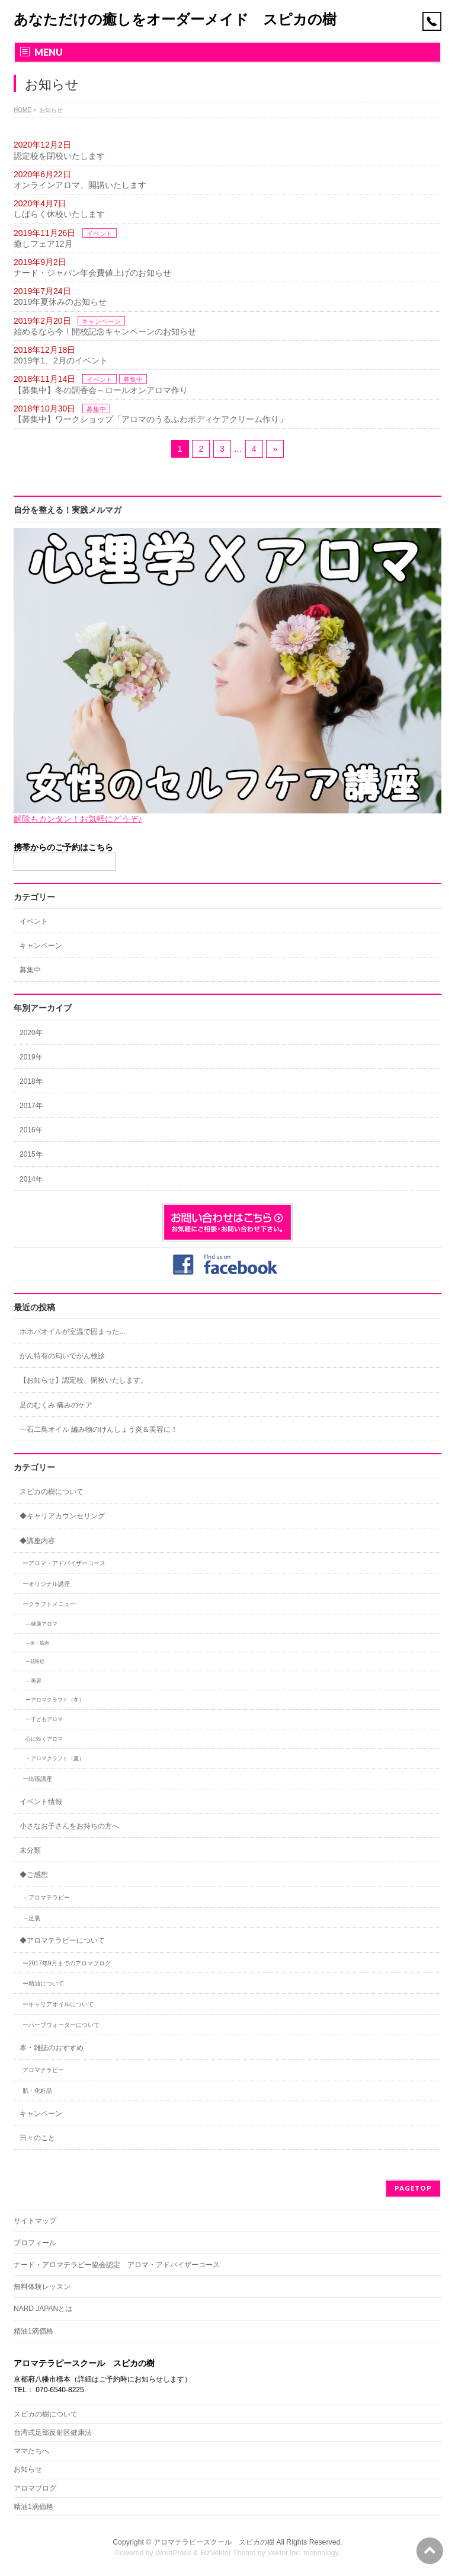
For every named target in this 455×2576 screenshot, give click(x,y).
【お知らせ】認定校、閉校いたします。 (84, 1380)
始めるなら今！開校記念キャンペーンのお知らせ (105, 331)
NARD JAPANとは (43, 2308)
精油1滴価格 (33, 2331)
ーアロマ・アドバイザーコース (64, 1563)
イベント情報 (41, 1802)
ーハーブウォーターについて (61, 2025)
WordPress (173, 2553)
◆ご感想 (34, 1874)
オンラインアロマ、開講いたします (80, 185)
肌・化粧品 (37, 2090)
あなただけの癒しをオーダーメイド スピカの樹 (175, 19)
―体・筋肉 (37, 1643)
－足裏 (31, 1918)
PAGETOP (413, 2188)
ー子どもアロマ (44, 1719)
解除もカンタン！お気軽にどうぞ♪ (78, 818)
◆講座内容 (37, 1541)
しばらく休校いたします (59, 214)
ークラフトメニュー (49, 1604)
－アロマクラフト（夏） (54, 1758)
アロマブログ (35, 2488)
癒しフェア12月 (43, 243)
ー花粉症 (34, 1661)
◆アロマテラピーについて (62, 1940)
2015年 (31, 1154)
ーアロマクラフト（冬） (54, 1700)
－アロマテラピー (46, 1897)
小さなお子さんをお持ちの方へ (69, 1826)
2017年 (31, 1106)
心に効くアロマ (44, 1739)
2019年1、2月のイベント (61, 360)
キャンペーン (101, 321)
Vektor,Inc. (284, 2553)
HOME (22, 110)
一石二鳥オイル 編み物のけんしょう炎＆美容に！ (99, 1429)
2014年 (31, 1179)
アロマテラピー (43, 2070)
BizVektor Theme (228, 2553)
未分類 (30, 1850)
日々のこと (37, 2138)
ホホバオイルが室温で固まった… (73, 1331)
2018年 (31, 1081)
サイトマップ (35, 2221)
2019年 (31, 1057)
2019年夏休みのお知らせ (60, 302)
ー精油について (43, 1983)
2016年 (31, 1130)
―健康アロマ (41, 1624)
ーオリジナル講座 (46, 1584)
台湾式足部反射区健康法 (53, 2432)
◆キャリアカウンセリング (62, 1516)
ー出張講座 (37, 1779)
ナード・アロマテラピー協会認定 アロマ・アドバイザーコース (117, 2265)
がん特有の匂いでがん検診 (62, 1356)
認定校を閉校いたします (59, 156)
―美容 (33, 1681)
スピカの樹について (52, 1491)
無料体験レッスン (42, 2287)
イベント (99, 233)
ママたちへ (31, 2451)
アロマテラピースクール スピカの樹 (213, 2542)
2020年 (31, 1033)
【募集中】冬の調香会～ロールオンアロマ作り (101, 390)
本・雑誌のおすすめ (52, 2048)
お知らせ (28, 2469)
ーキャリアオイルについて (58, 2004)
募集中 (133, 379)
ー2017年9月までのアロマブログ (67, 1963)
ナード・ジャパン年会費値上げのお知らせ (92, 272)
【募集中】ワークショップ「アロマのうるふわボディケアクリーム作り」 (150, 419)
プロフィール (35, 2243)
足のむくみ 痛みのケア (56, 1405)
